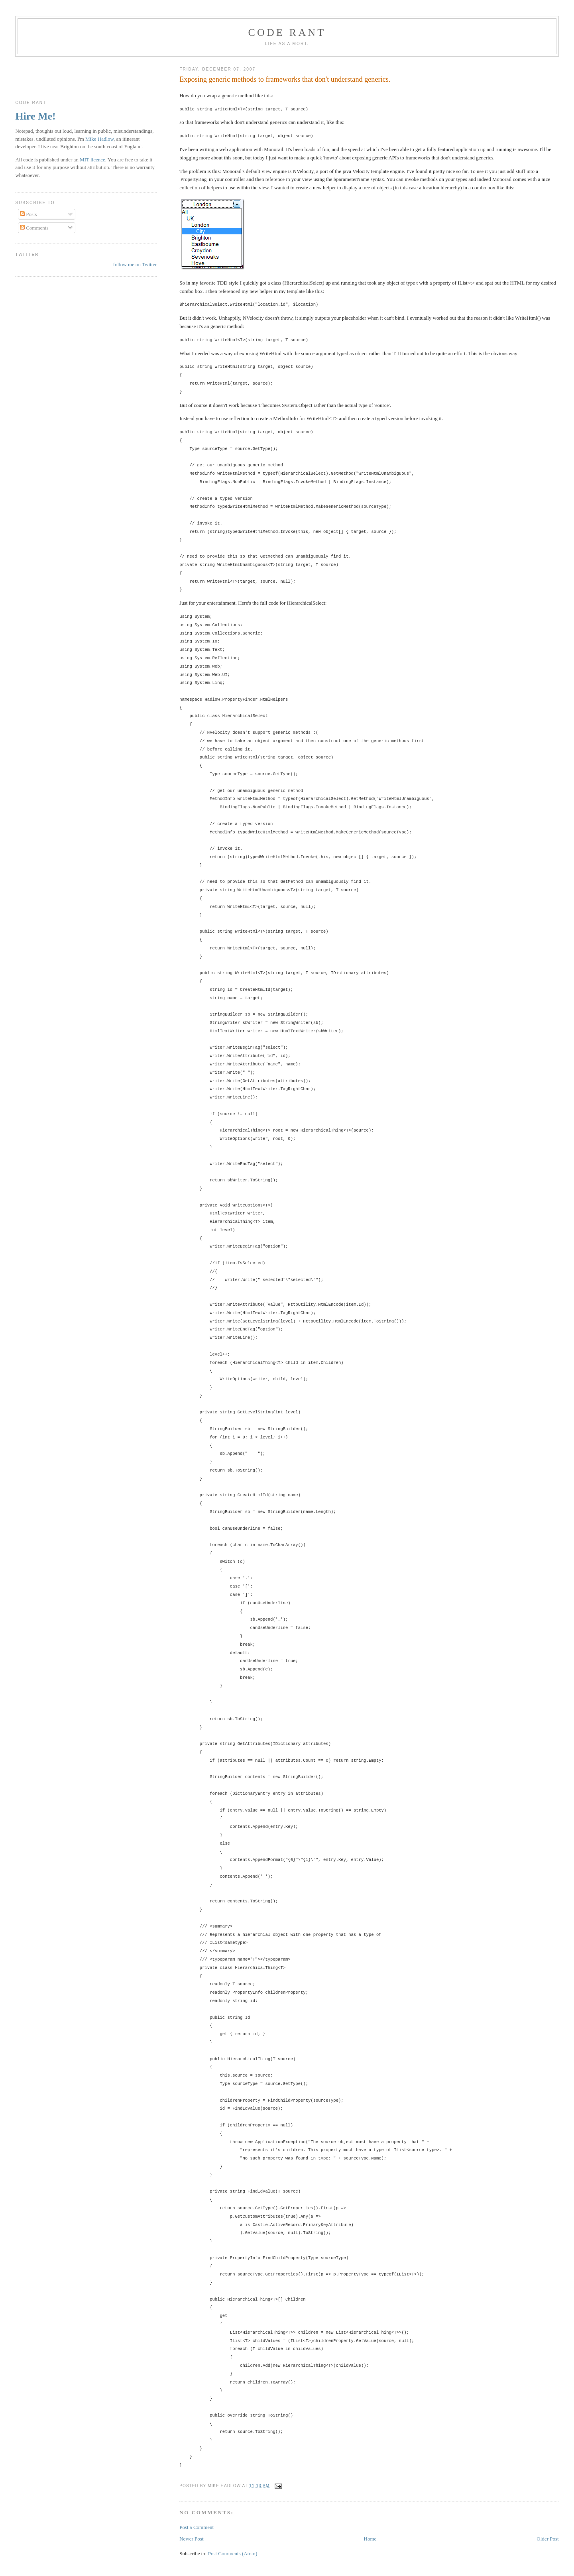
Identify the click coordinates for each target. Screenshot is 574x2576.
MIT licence (92, 160)
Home (370, 2539)
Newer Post (191, 2539)
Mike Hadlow (99, 139)
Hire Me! (35, 116)
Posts (28, 214)
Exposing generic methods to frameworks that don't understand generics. (284, 79)
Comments (34, 228)
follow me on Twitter (135, 264)
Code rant (287, 32)
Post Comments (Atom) (233, 2553)
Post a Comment (196, 2527)
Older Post (547, 2539)
